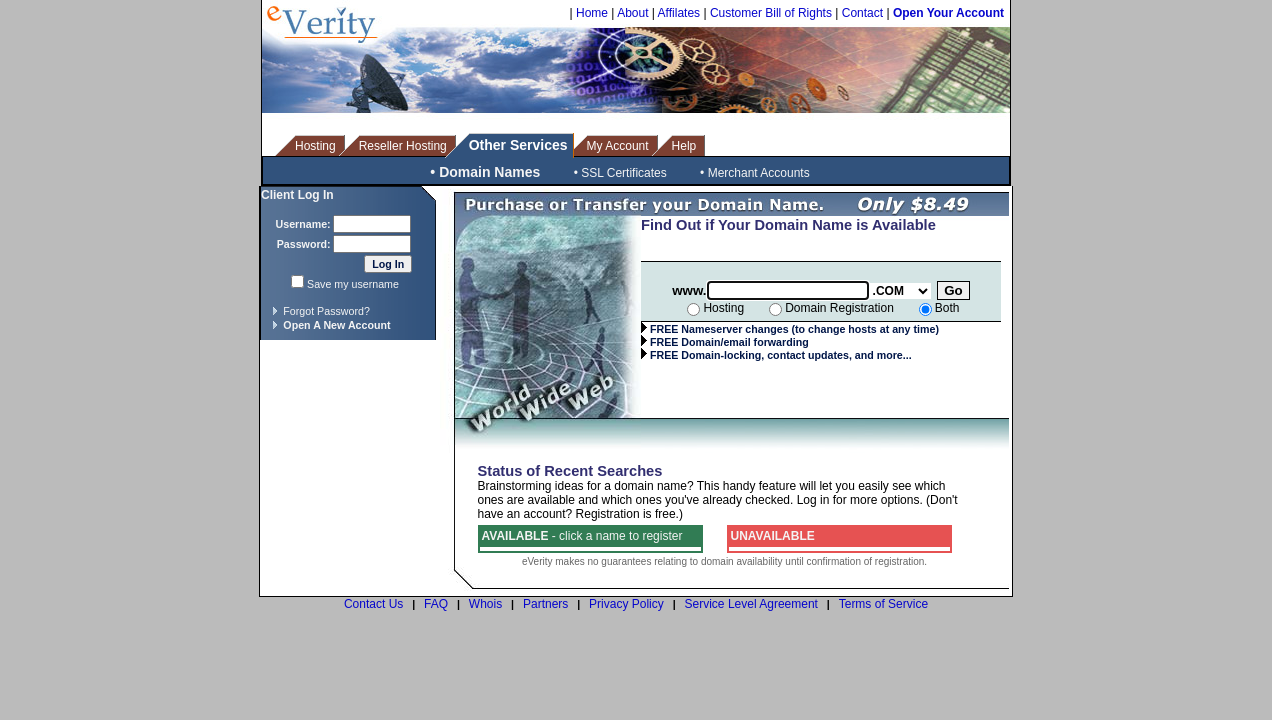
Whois (485, 604)
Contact (862, 13)
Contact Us (373, 604)
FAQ (436, 604)
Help (684, 146)
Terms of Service (883, 604)
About (632, 13)
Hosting (315, 146)
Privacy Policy (626, 604)
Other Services (518, 145)
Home (592, 13)
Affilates (679, 13)
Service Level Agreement (751, 604)
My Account (618, 146)
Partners (545, 604)
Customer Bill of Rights (771, 13)
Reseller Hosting (403, 146)
